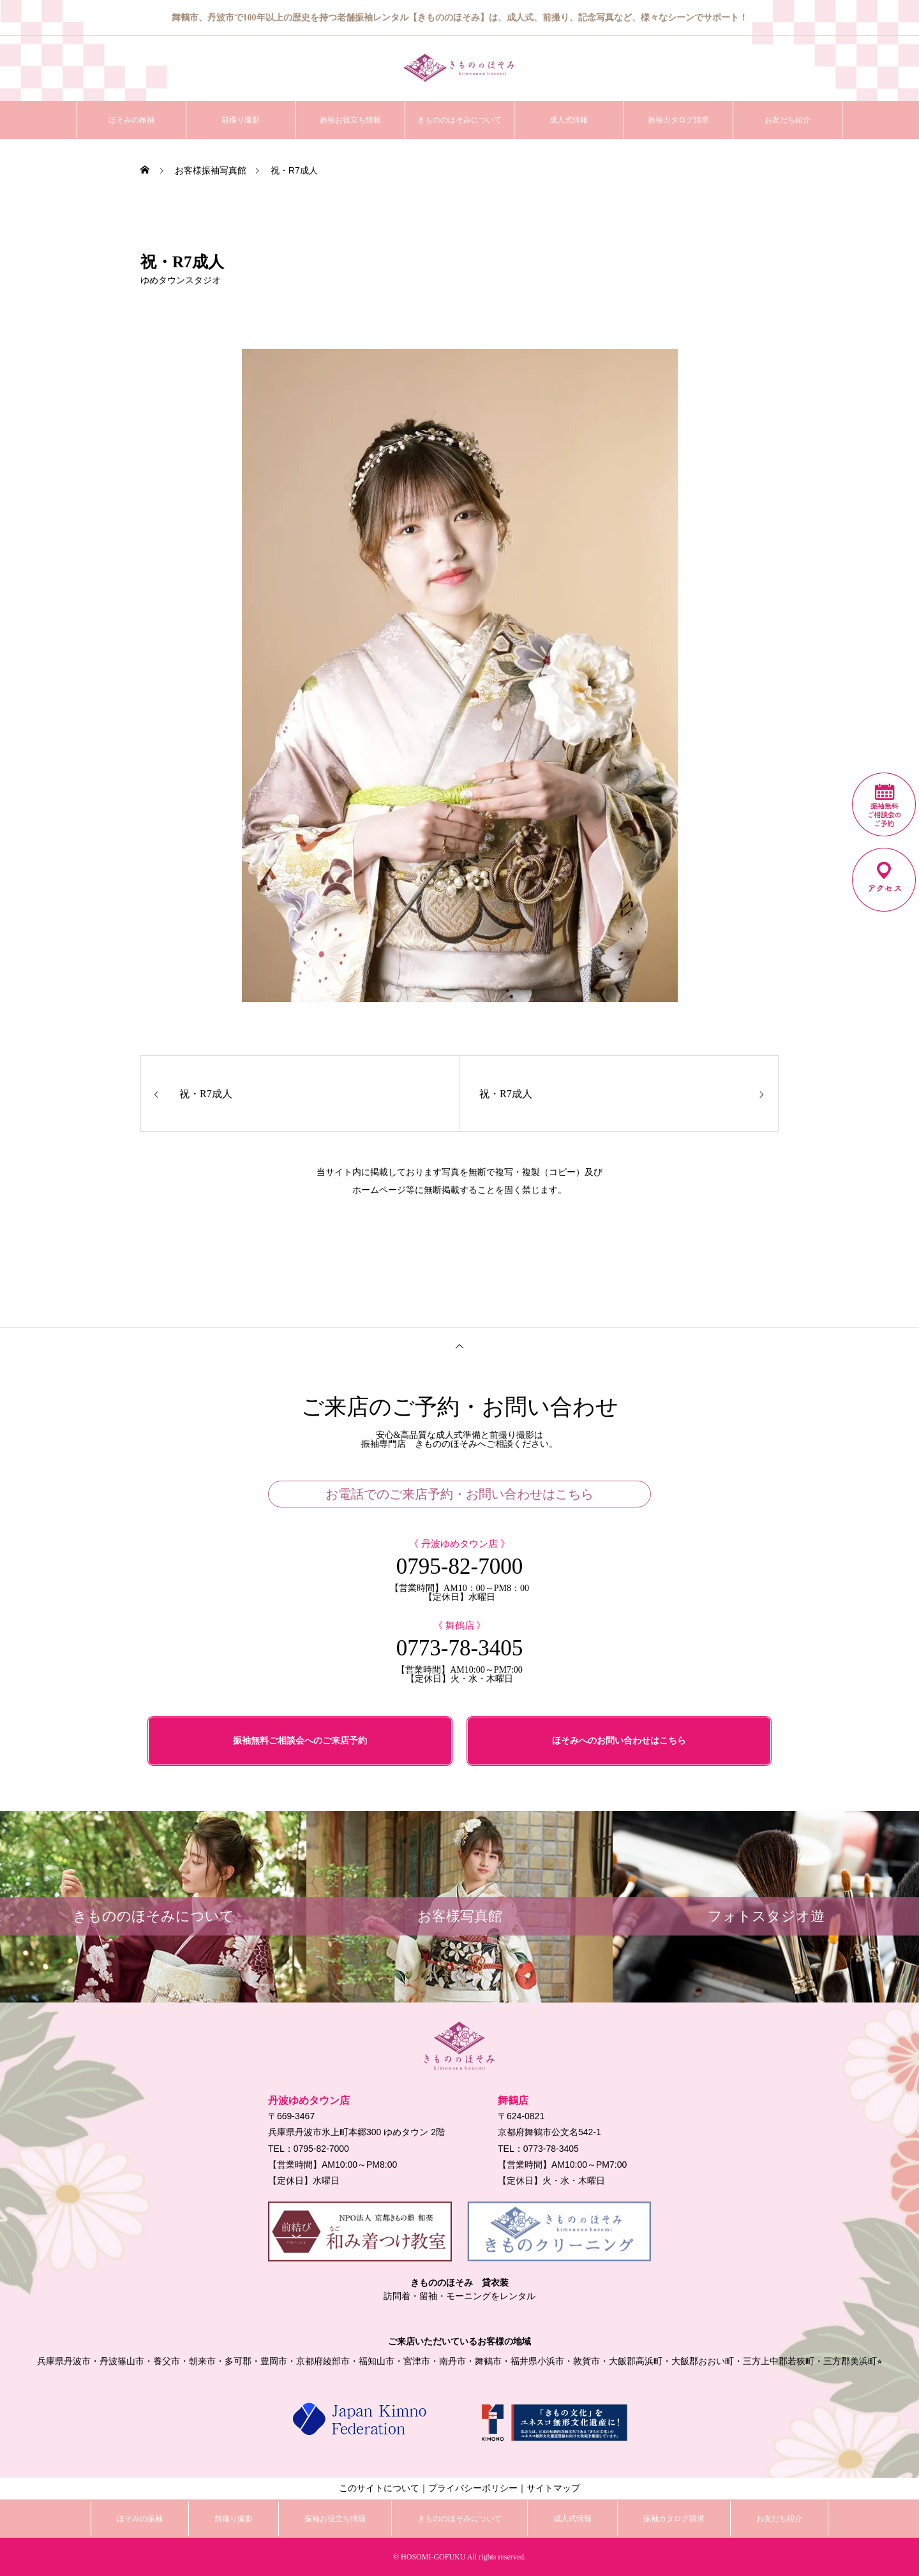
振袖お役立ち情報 (350, 119)
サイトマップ (553, 2488)
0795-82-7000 (459, 1566)
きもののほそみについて (459, 119)
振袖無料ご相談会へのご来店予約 (300, 1740)
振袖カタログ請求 (678, 119)
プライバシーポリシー (473, 2488)
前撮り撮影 (240, 119)
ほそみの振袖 (131, 119)
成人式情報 (568, 119)
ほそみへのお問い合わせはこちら (619, 1740)
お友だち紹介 (788, 119)
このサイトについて (379, 2488)
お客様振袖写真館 (210, 170)
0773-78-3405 (459, 1648)
